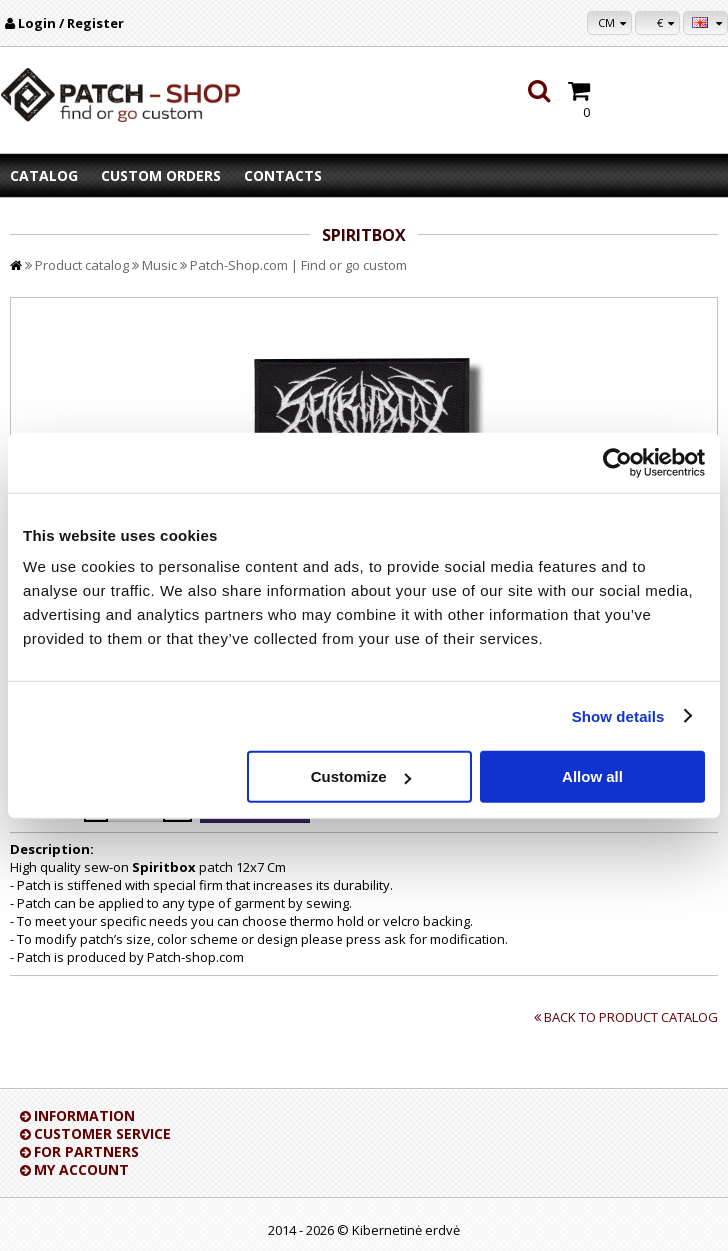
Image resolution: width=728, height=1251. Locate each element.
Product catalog (82, 265)
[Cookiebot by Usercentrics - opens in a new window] (617, 462)
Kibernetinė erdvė (406, 1230)
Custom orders (161, 175)
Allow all (592, 776)
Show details (618, 715)
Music (159, 265)
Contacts (283, 175)
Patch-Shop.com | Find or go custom (298, 265)
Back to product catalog (631, 1017)
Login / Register (71, 23)
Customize (361, 776)
